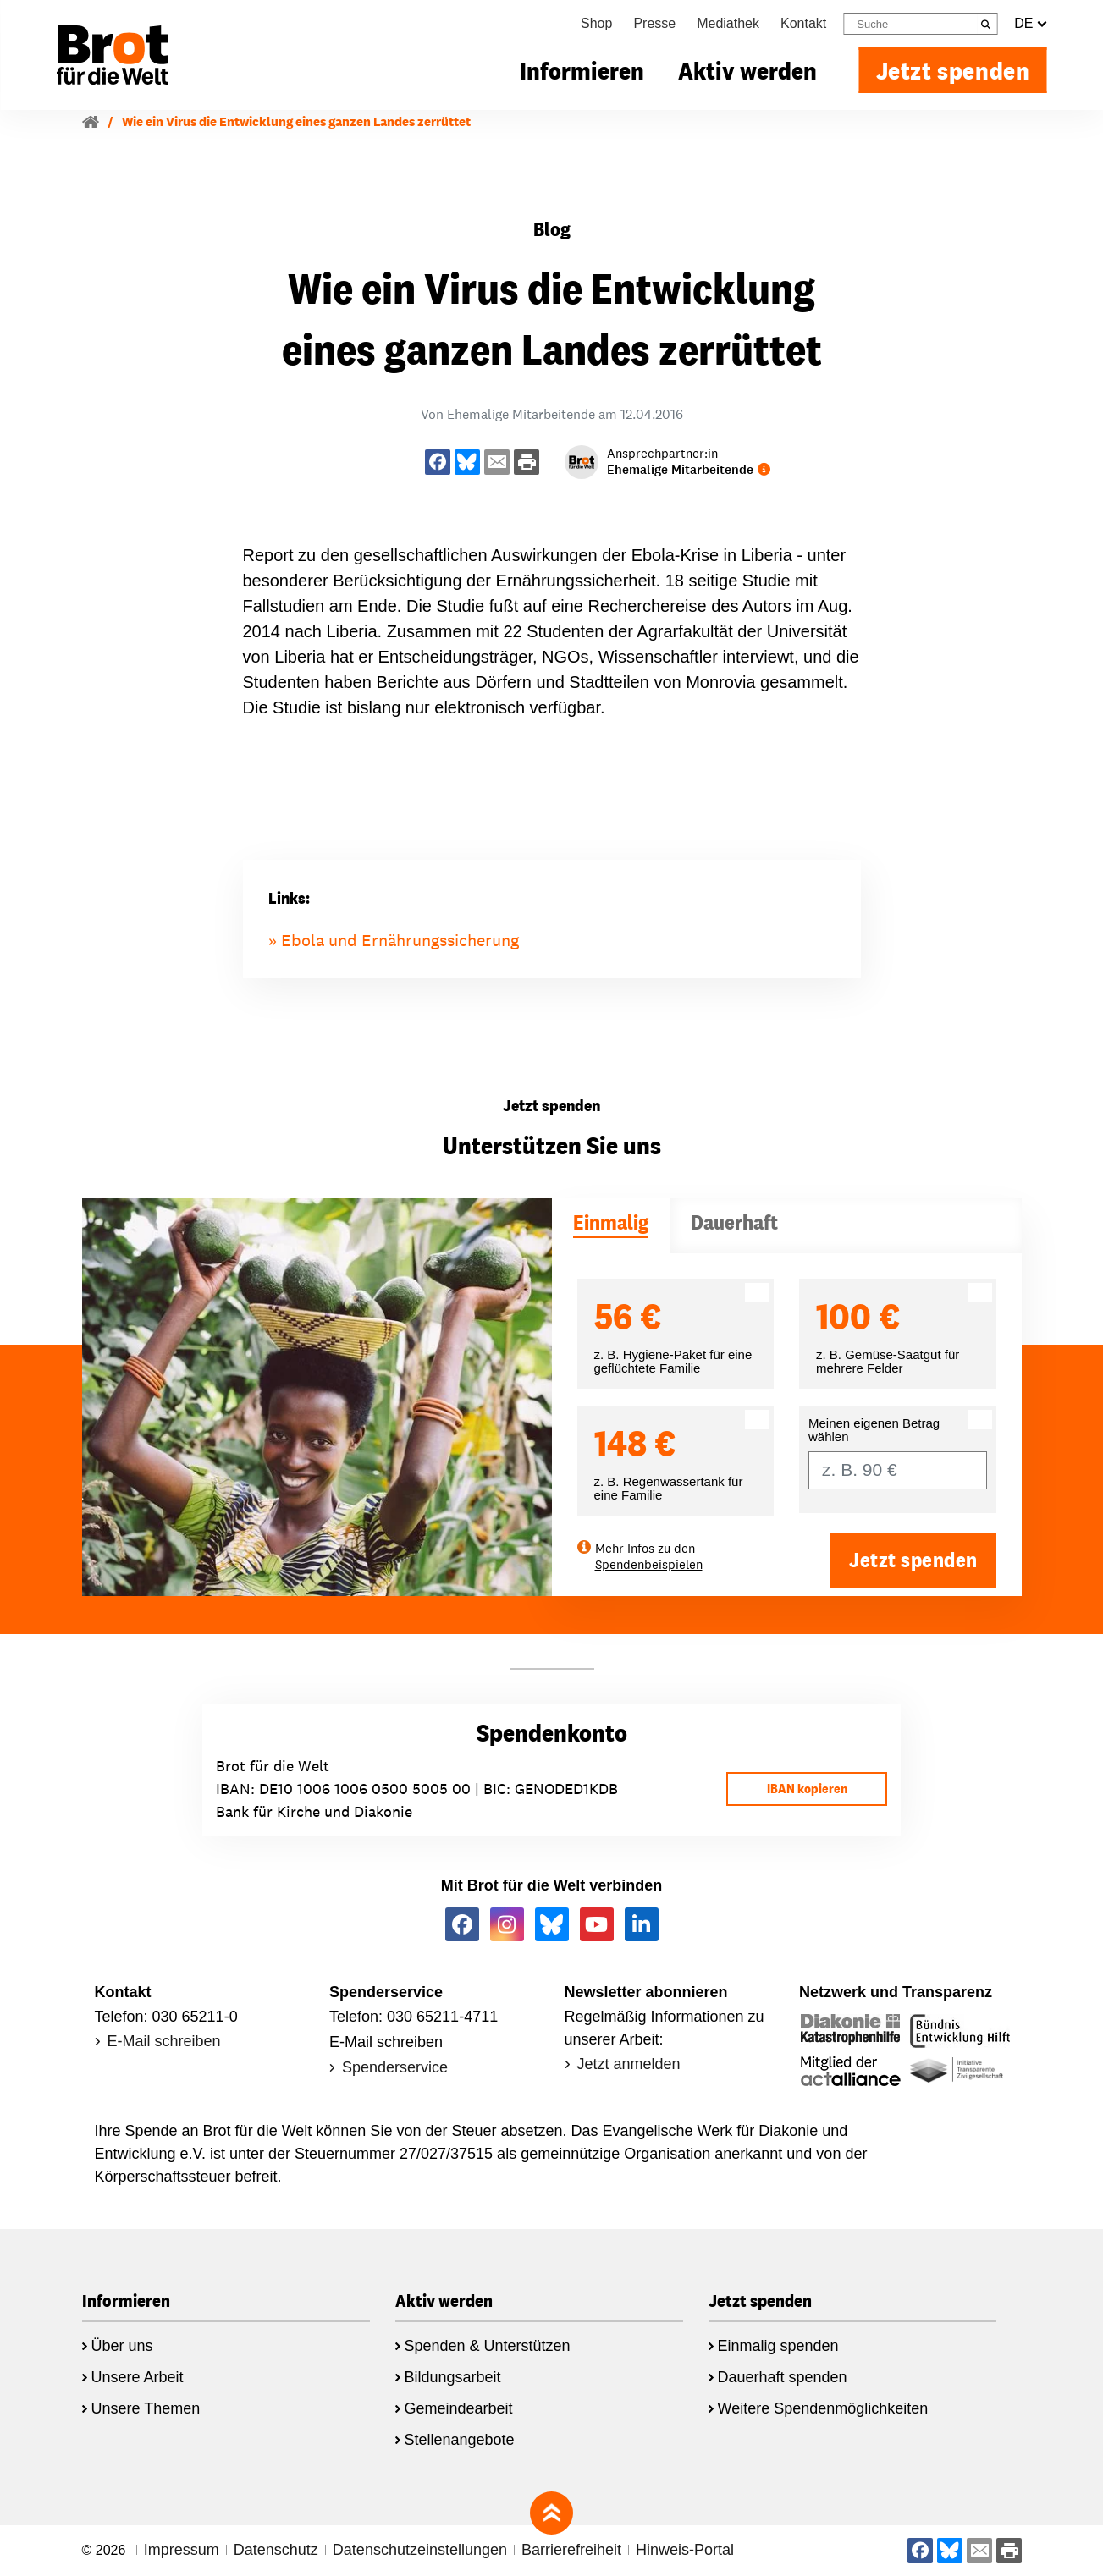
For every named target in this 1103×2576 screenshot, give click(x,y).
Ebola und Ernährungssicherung (400, 940)
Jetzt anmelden (629, 2064)
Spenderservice (395, 2067)
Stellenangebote (460, 2439)
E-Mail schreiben (164, 2041)
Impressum (181, 2549)
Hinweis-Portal (685, 2549)
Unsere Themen (146, 2408)
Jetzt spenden (953, 70)
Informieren (582, 70)
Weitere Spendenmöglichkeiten (823, 2408)
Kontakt (803, 23)
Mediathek (728, 23)
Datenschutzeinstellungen (420, 2549)
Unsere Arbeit (137, 2377)
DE (1030, 24)
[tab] (611, 1225)
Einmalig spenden (778, 2345)
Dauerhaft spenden (782, 2377)
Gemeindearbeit (459, 2408)
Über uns (122, 2345)
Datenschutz (276, 2549)
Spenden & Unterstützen (488, 2345)
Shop (596, 23)
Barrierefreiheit (571, 2549)
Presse (654, 23)
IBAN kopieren (807, 1788)
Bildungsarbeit (453, 2377)
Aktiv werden (747, 70)
